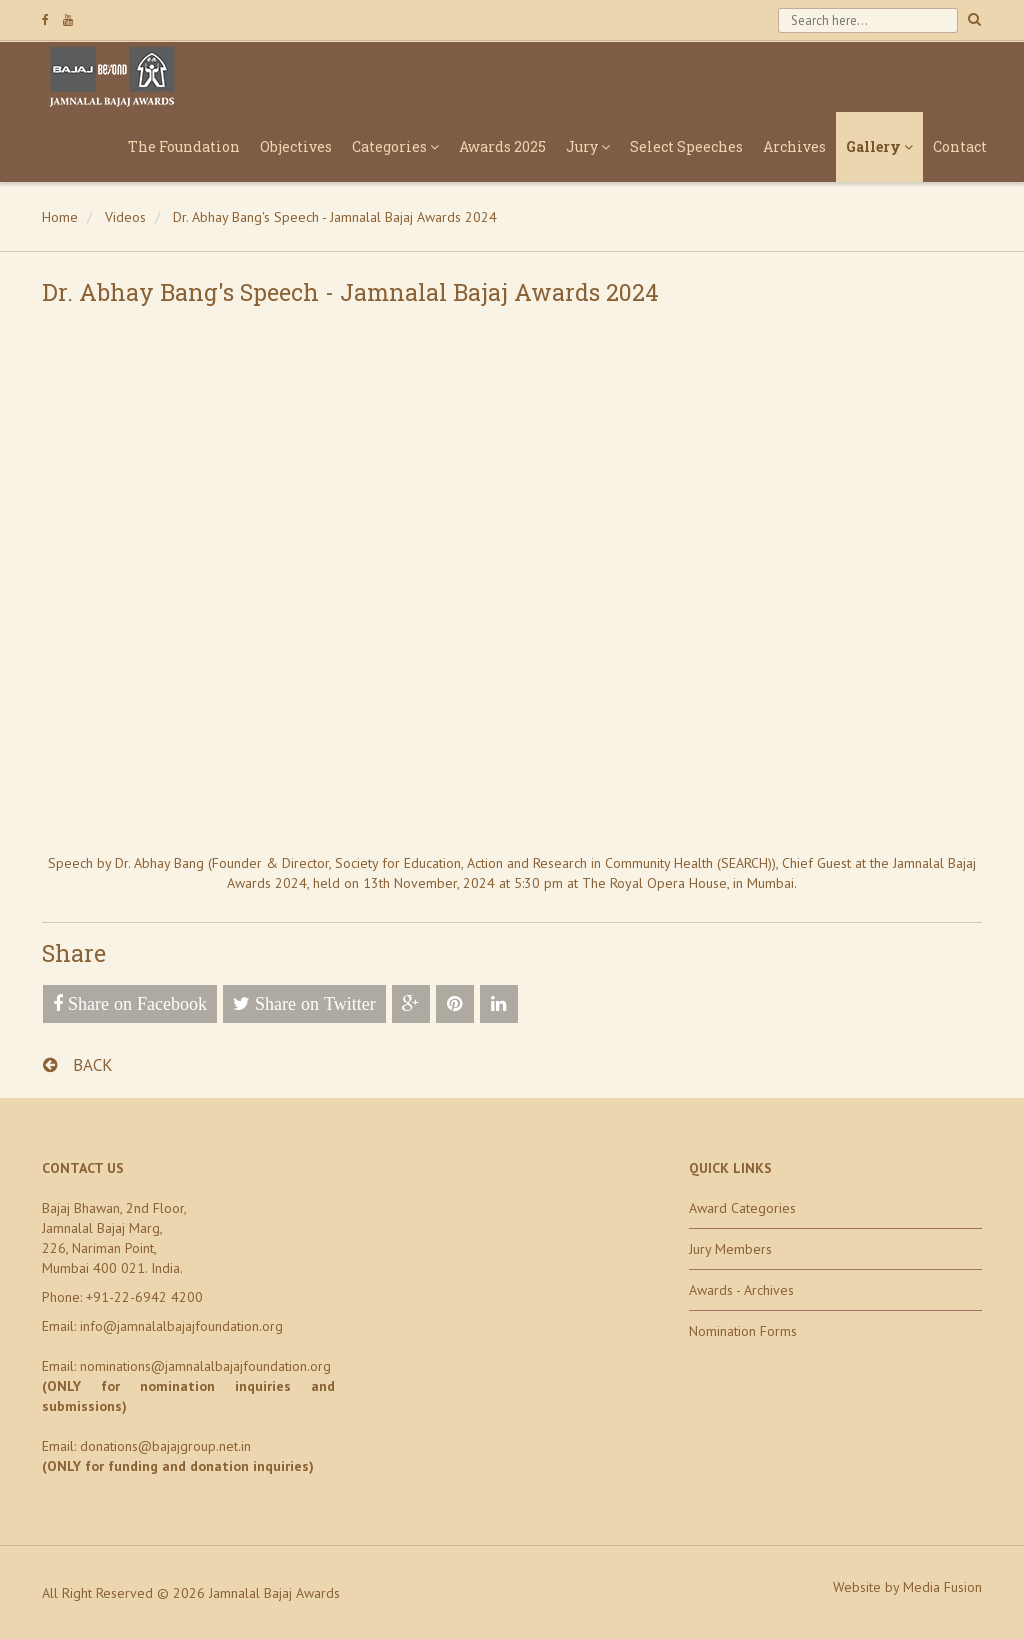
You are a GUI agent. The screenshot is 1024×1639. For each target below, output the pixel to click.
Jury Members (730, 1249)
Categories (395, 146)
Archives (794, 146)
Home (60, 217)
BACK (78, 1065)
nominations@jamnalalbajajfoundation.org (205, 1366)
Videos (125, 217)
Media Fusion (942, 1587)
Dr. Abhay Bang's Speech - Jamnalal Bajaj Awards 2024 (335, 217)
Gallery (879, 146)
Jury (588, 146)
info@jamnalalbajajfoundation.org (181, 1326)
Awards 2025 (502, 146)
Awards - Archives (741, 1290)
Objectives (296, 146)
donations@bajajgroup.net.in (165, 1446)
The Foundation (184, 146)
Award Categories (742, 1208)
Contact (960, 146)
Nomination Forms (743, 1331)
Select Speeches (686, 146)
